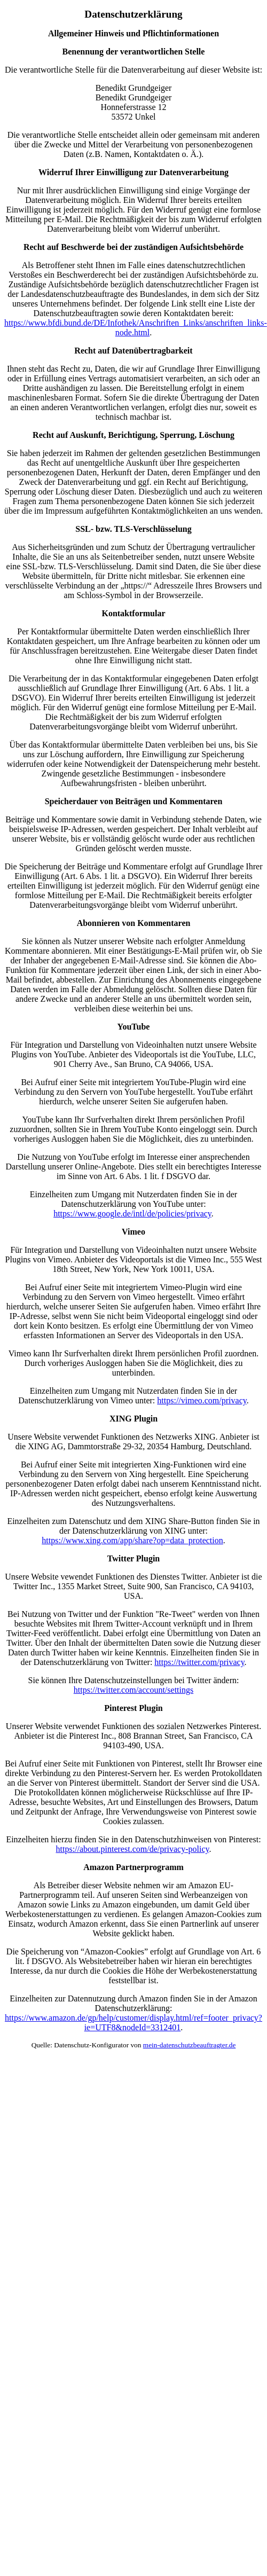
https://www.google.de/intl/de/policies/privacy (132, 1213)
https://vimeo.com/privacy (201, 1400)
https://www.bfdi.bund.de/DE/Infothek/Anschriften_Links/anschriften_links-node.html (135, 327)
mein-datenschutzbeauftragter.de (189, 2045)
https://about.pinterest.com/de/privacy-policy (132, 1849)
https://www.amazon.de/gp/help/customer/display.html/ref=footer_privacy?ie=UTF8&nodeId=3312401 (133, 2022)
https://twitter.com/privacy (199, 1662)
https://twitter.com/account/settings (133, 1689)
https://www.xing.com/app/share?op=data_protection (132, 1540)
